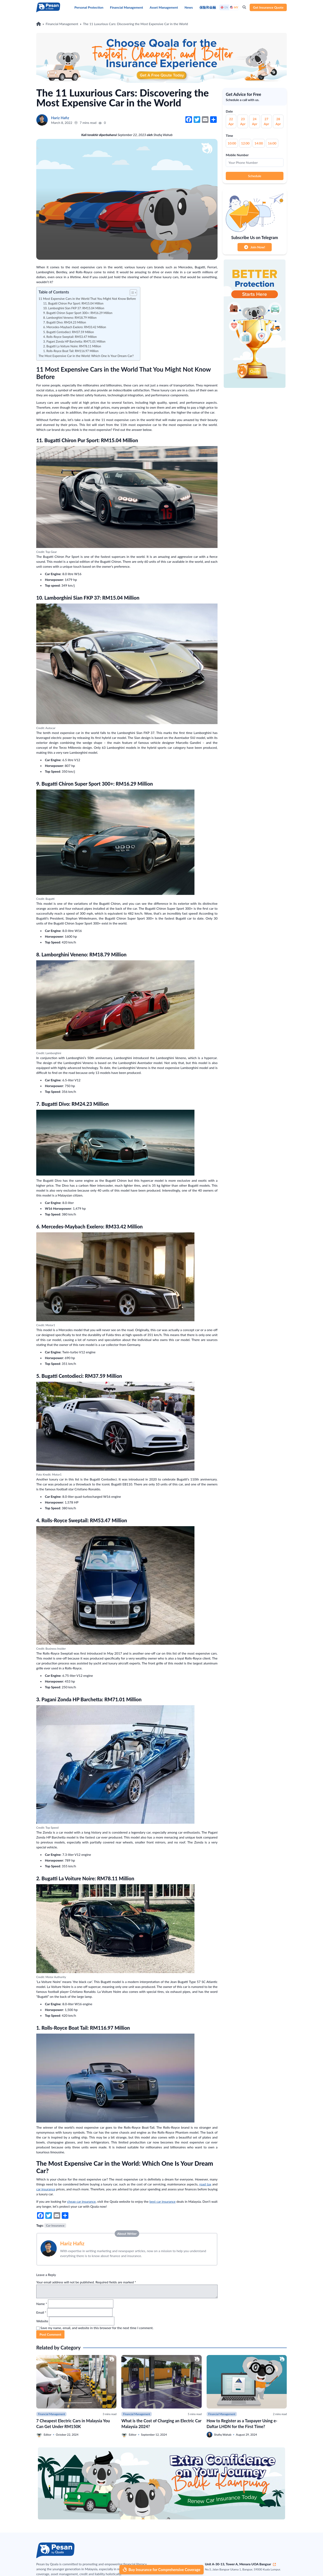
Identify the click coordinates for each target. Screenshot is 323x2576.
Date (229, 111)
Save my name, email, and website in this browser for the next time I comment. (96, 2328)
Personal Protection (88, 7)
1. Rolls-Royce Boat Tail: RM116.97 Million (70, 351)
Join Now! (254, 247)
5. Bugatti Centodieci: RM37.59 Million (68, 332)
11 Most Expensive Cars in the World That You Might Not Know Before (87, 298)
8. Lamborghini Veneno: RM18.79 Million (70, 317)
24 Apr (254, 121)
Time (229, 135)
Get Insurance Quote (268, 7)
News (189, 7)
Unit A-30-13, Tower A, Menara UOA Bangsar (240, 2564)
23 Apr (243, 121)
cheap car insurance (81, 2201)
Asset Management (164, 7)
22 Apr (231, 121)
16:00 (272, 143)
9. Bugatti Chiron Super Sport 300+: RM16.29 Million (77, 313)
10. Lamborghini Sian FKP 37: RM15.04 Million (73, 308)
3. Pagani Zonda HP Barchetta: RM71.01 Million (74, 341)
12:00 (245, 143)
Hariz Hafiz (72, 2243)
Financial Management (126, 7)
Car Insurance (55, 2225)
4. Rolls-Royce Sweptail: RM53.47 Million (70, 336)
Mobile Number (237, 155)
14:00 (258, 143)
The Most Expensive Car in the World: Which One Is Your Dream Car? (86, 356)
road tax (205, 2184)
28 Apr (278, 121)
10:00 (232, 143)
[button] (131, 292)
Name (41, 2304)
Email (41, 2312)
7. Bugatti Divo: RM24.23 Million (64, 322)
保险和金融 (207, 7)
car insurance (45, 2189)
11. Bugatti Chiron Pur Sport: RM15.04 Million (73, 303)
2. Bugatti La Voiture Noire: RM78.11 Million (72, 346)
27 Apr (266, 121)
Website (42, 2321)
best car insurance (162, 2201)
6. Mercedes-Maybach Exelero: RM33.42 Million (74, 327)
